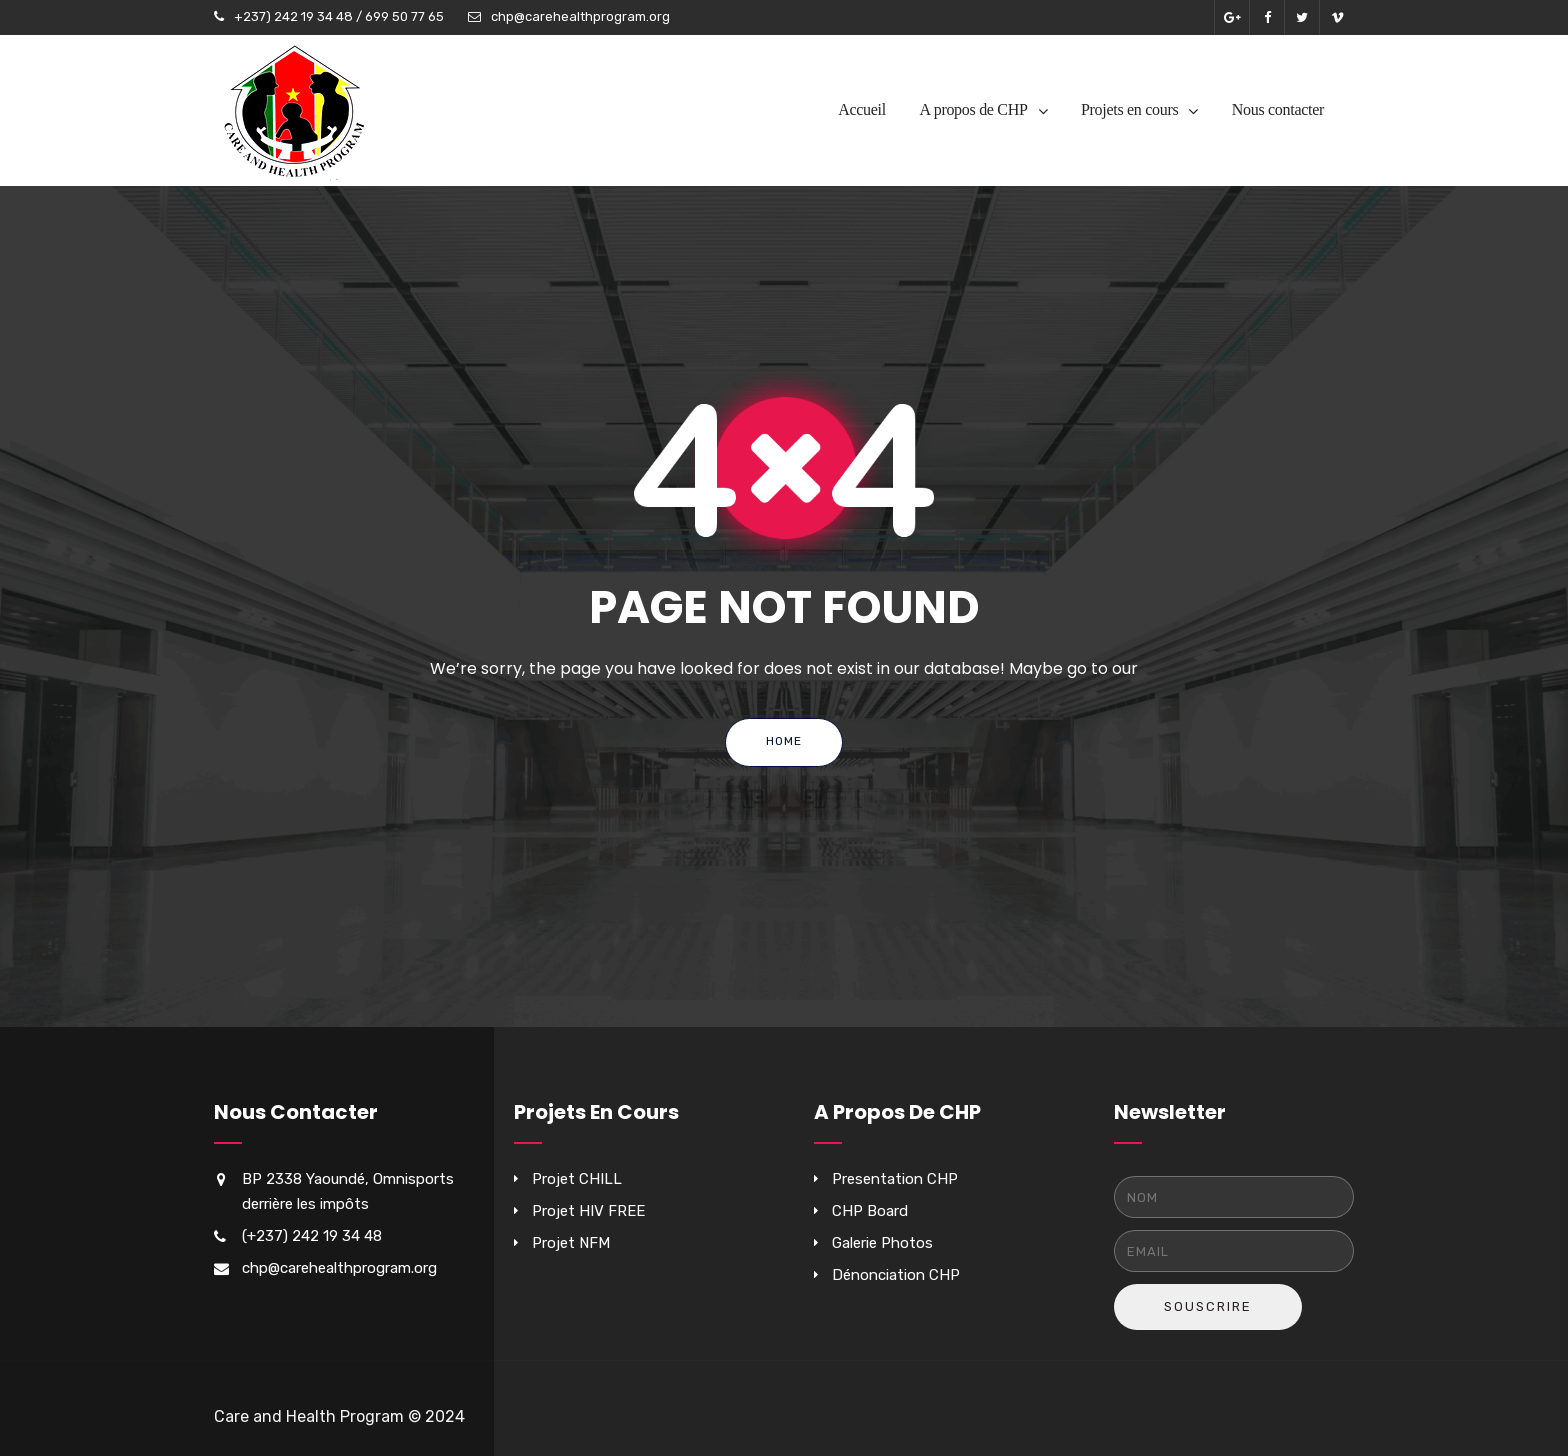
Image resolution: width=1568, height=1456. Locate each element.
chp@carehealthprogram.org (580, 16)
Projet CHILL (577, 1179)
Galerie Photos (882, 1243)
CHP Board (870, 1211)
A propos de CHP (974, 109)
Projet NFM (571, 1243)
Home (784, 741)
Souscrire (1208, 1306)
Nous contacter (1278, 109)
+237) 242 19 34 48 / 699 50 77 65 (339, 16)
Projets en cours (1129, 109)
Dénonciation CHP (896, 1275)
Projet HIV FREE (588, 1211)
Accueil (862, 109)
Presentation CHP (895, 1179)
